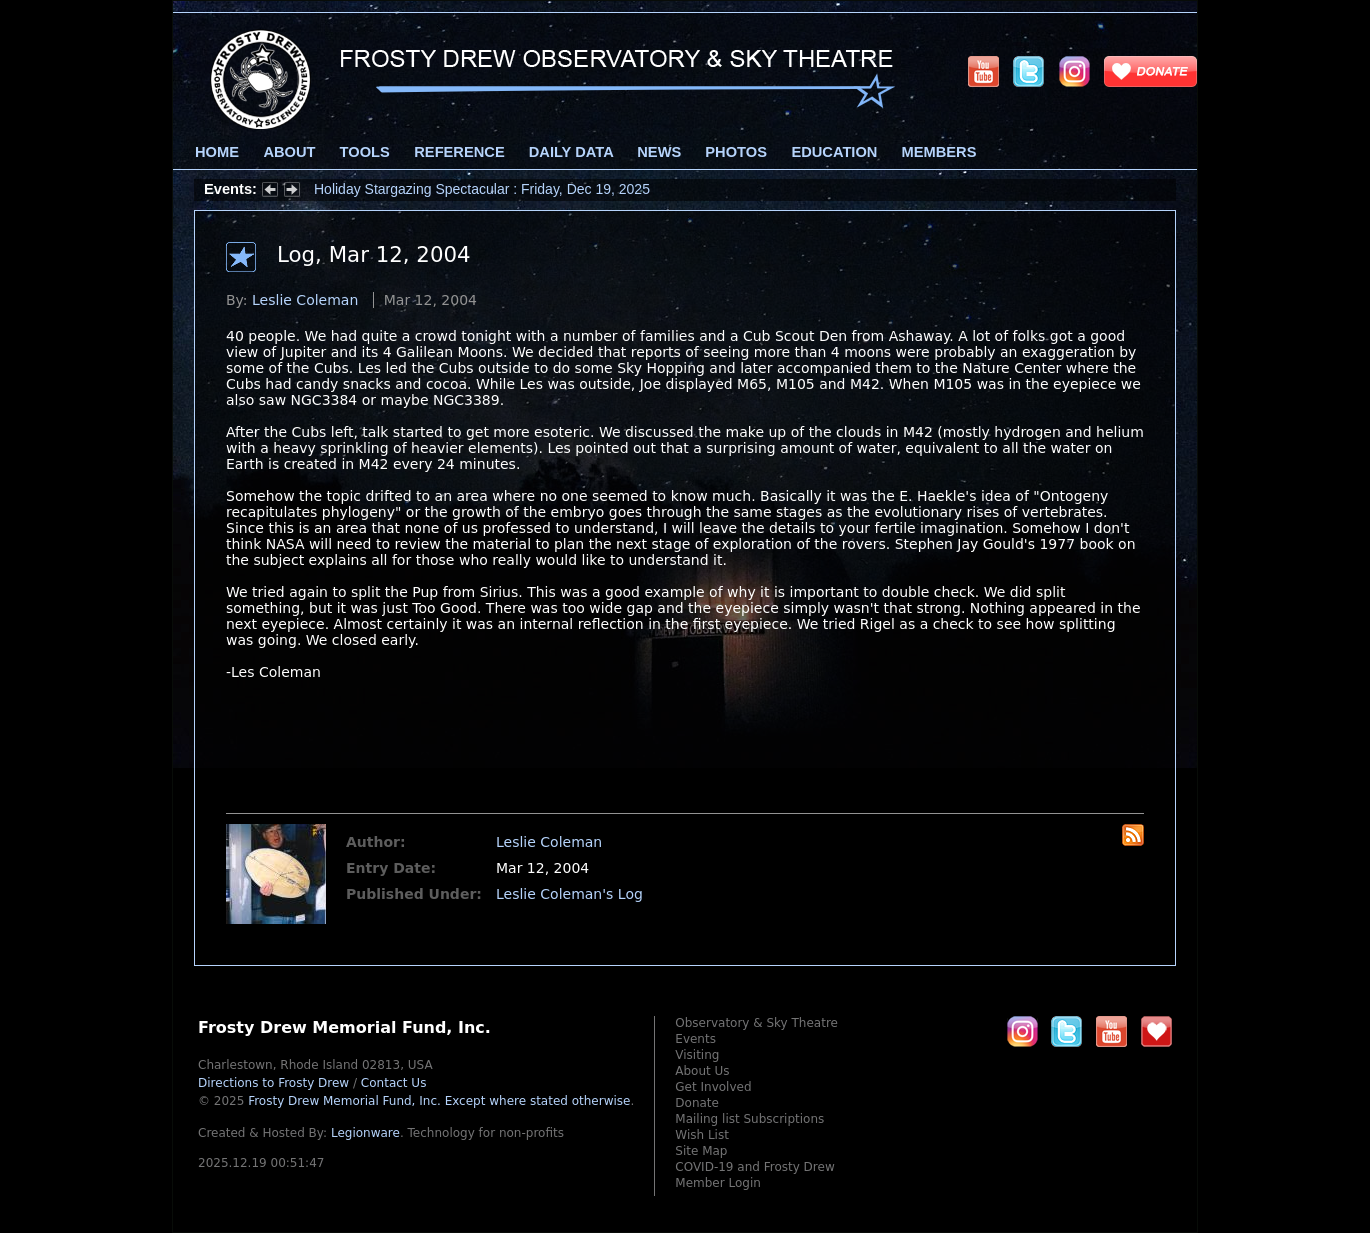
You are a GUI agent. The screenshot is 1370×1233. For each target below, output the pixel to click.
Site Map (701, 1151)
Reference (459, 152)
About (289, 152)
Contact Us (394, 1083)
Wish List (702, 1135)
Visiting (697, 1055)
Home (217, 152)
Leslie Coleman (305, 300)
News (659, 152)
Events (695, 1039)
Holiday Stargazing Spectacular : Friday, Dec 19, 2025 (482, 189)
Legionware (365, 1133)
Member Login (718, 1183)
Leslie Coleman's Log (569, 894)
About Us (702, 1071)
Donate (697, 1103)
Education (834, 152)
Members (939, 152)
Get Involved (713, 1087)
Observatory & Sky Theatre (756, 1023)
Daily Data (571, 152)
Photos (736, 152)
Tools (365, 152)
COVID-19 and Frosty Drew (754, 1167)
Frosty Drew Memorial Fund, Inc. (439, 1101)
